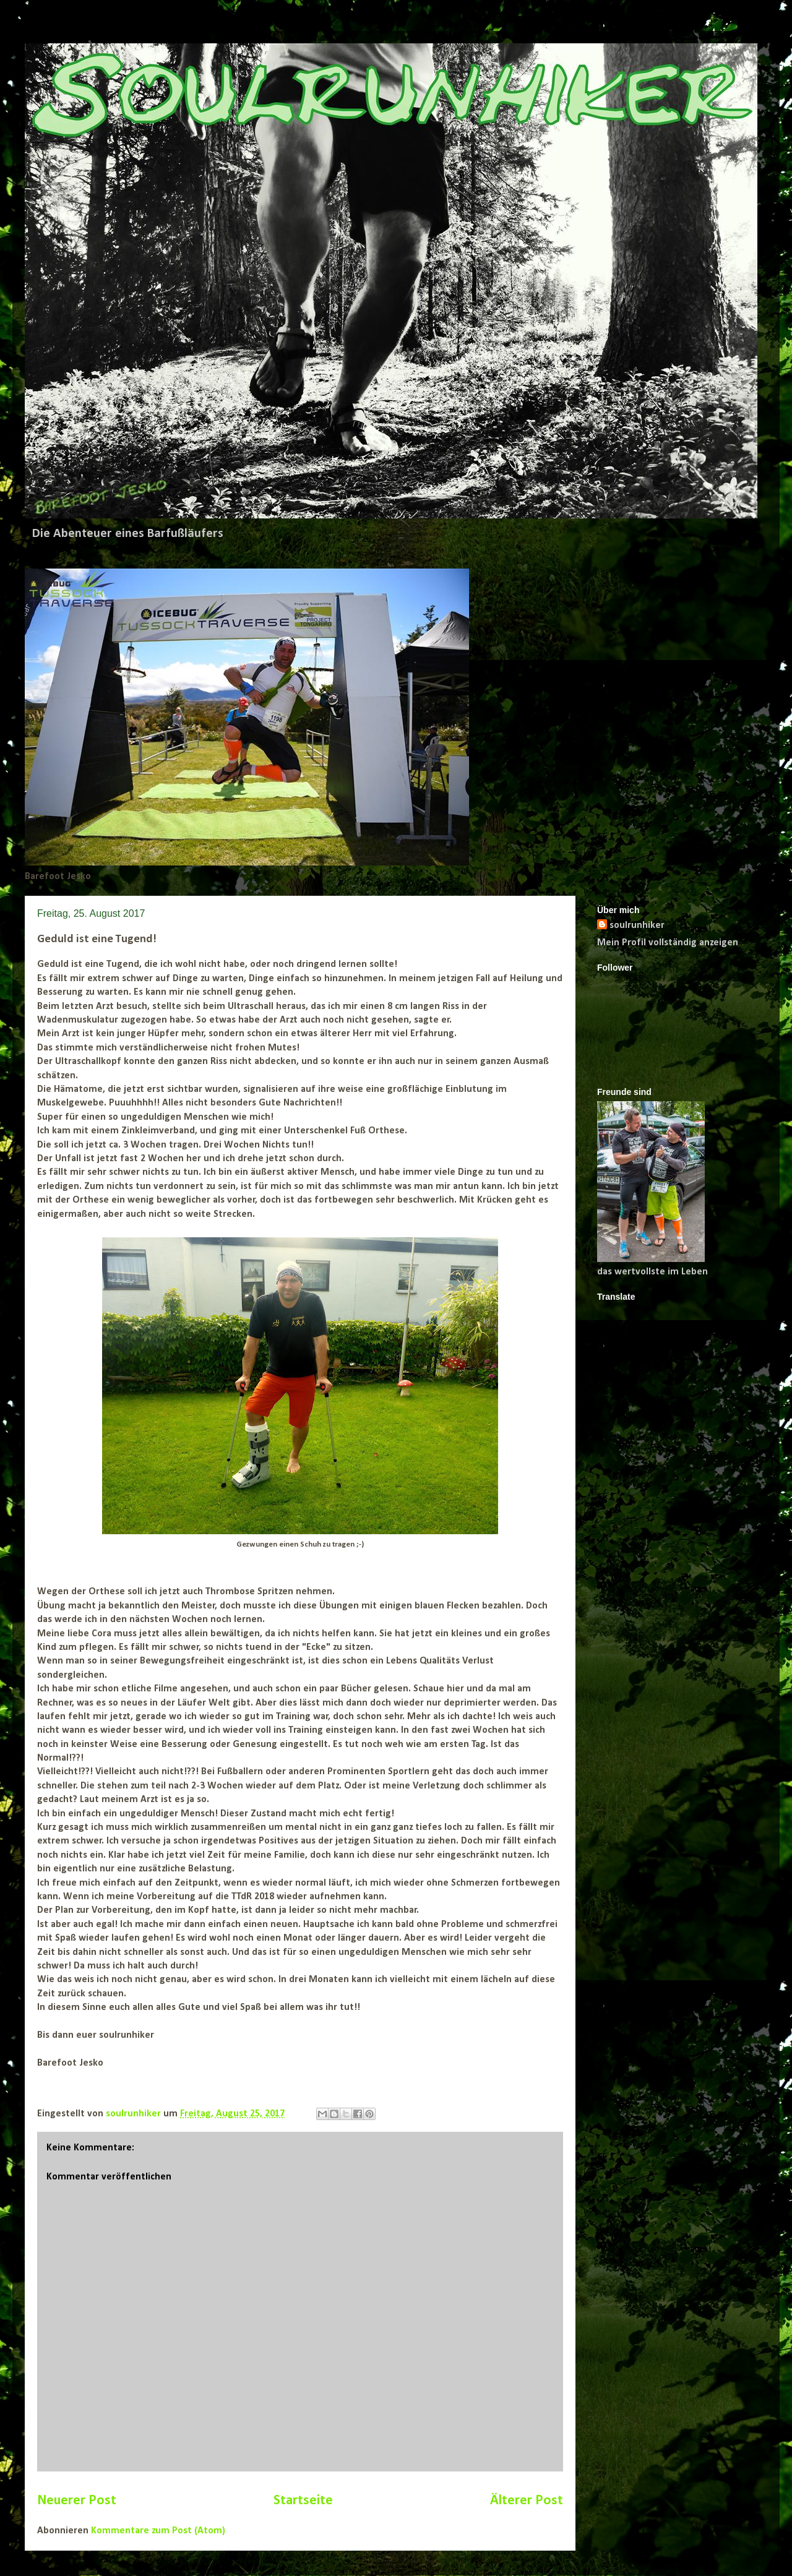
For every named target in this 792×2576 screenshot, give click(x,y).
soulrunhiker (637, 925)
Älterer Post (526, 2501)
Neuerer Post (76, 2501)
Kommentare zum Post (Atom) (158, 2531)
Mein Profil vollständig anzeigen (667, 943)
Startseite (303, 2501)
